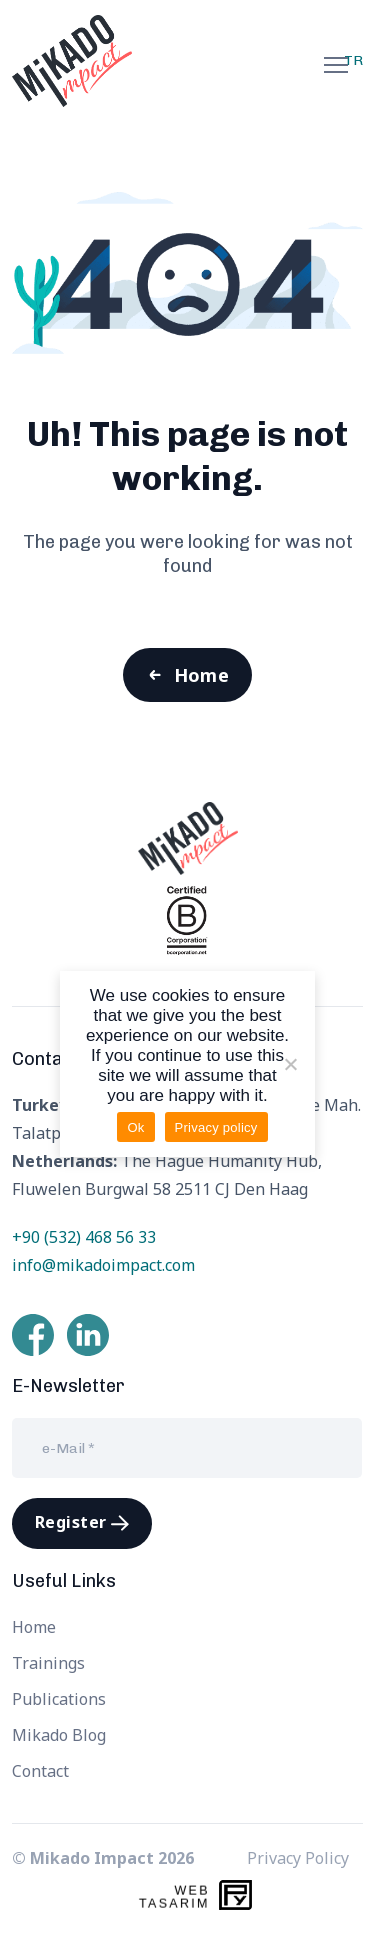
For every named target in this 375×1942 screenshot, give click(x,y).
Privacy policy (216, 1127)
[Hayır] (290, 1064)
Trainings (48, 1663)
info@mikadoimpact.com (103, 1265)
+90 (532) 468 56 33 (84, 1237)
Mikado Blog (59, 1735)
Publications (59, 1699)
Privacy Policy (298, 1858)
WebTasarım (174, 1897)
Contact (40, 1771)
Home (202, 675)
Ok (135, 1127)
